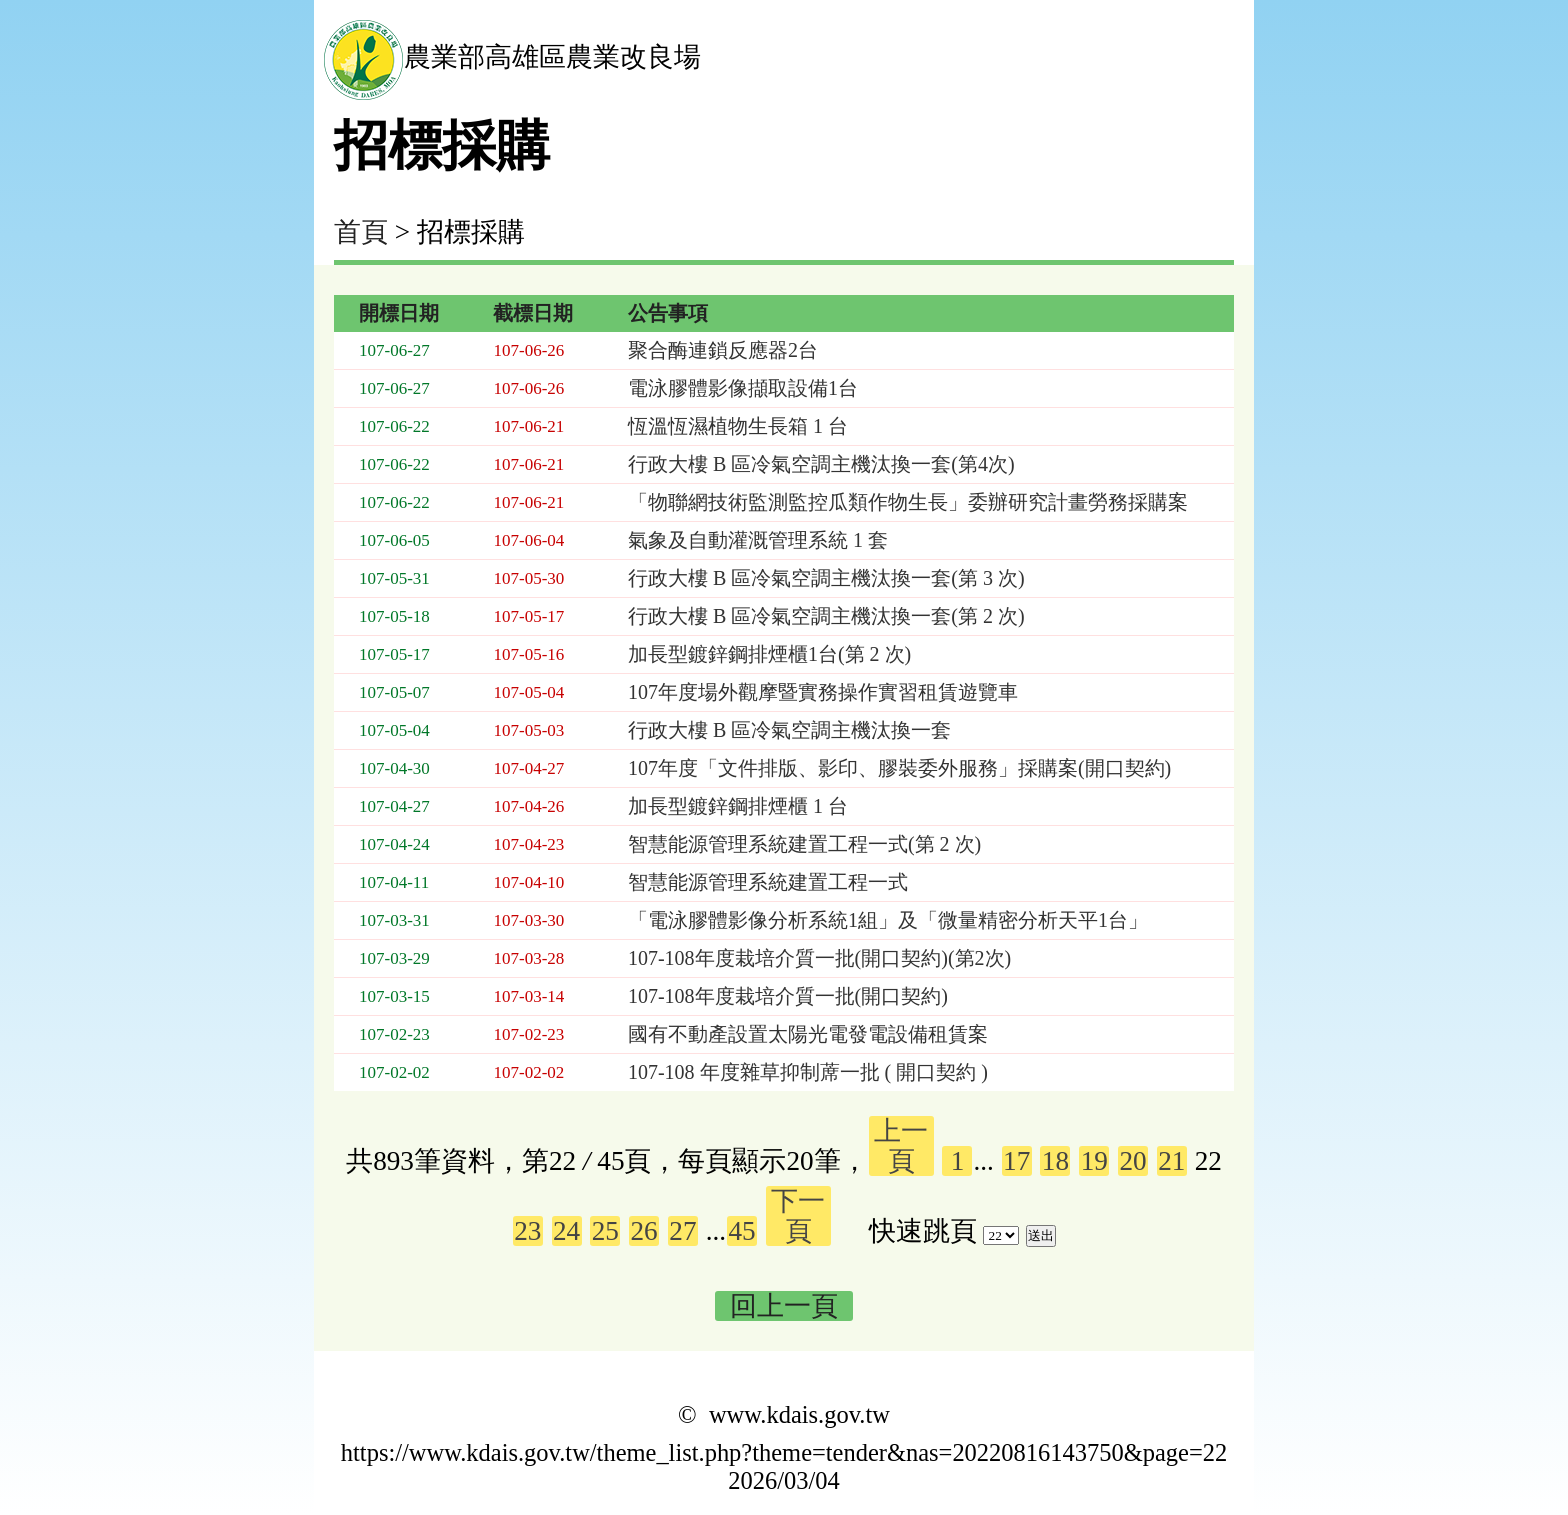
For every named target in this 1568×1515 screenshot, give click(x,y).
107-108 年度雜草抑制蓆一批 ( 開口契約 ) (808, 1072)
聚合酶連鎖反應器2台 (723, 350)
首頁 (361, 232)
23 (527, 1231)
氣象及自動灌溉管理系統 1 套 (758, 540)
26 (644, 1231)
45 (742, 1231)
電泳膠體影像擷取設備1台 (743, 388)
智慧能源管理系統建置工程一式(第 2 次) (804, 844)
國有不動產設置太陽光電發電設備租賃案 (808, 1034)
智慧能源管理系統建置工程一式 (768, 882)
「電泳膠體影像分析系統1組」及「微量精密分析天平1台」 (888, 920)
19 (1094, 1161)
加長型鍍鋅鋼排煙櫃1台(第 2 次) (769, 654)
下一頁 (798, 1216)
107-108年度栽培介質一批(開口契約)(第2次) (819, 958)
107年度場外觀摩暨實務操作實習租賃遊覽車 (823, 692)
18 (1055, 1161)
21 (1171, 1161)
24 (566, 1231)
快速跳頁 (923, 1231)
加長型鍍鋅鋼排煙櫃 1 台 (738, 806)
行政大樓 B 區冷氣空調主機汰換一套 (789, 730)
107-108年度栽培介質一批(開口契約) (788, 996)
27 (682, 1231)
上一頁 (901, 1146)
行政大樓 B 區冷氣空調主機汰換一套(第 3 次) (826, 578)
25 (605, 1231)
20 (1132, 1161)
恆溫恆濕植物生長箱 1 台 (738, 426)
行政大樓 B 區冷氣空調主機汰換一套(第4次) (821, 464)
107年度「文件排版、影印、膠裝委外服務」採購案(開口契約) (899, 768)
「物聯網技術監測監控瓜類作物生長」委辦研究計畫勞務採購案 (908, 502)
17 (1016, 1161)
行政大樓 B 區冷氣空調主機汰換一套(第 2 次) (826, 616)
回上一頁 (784, 1306)
